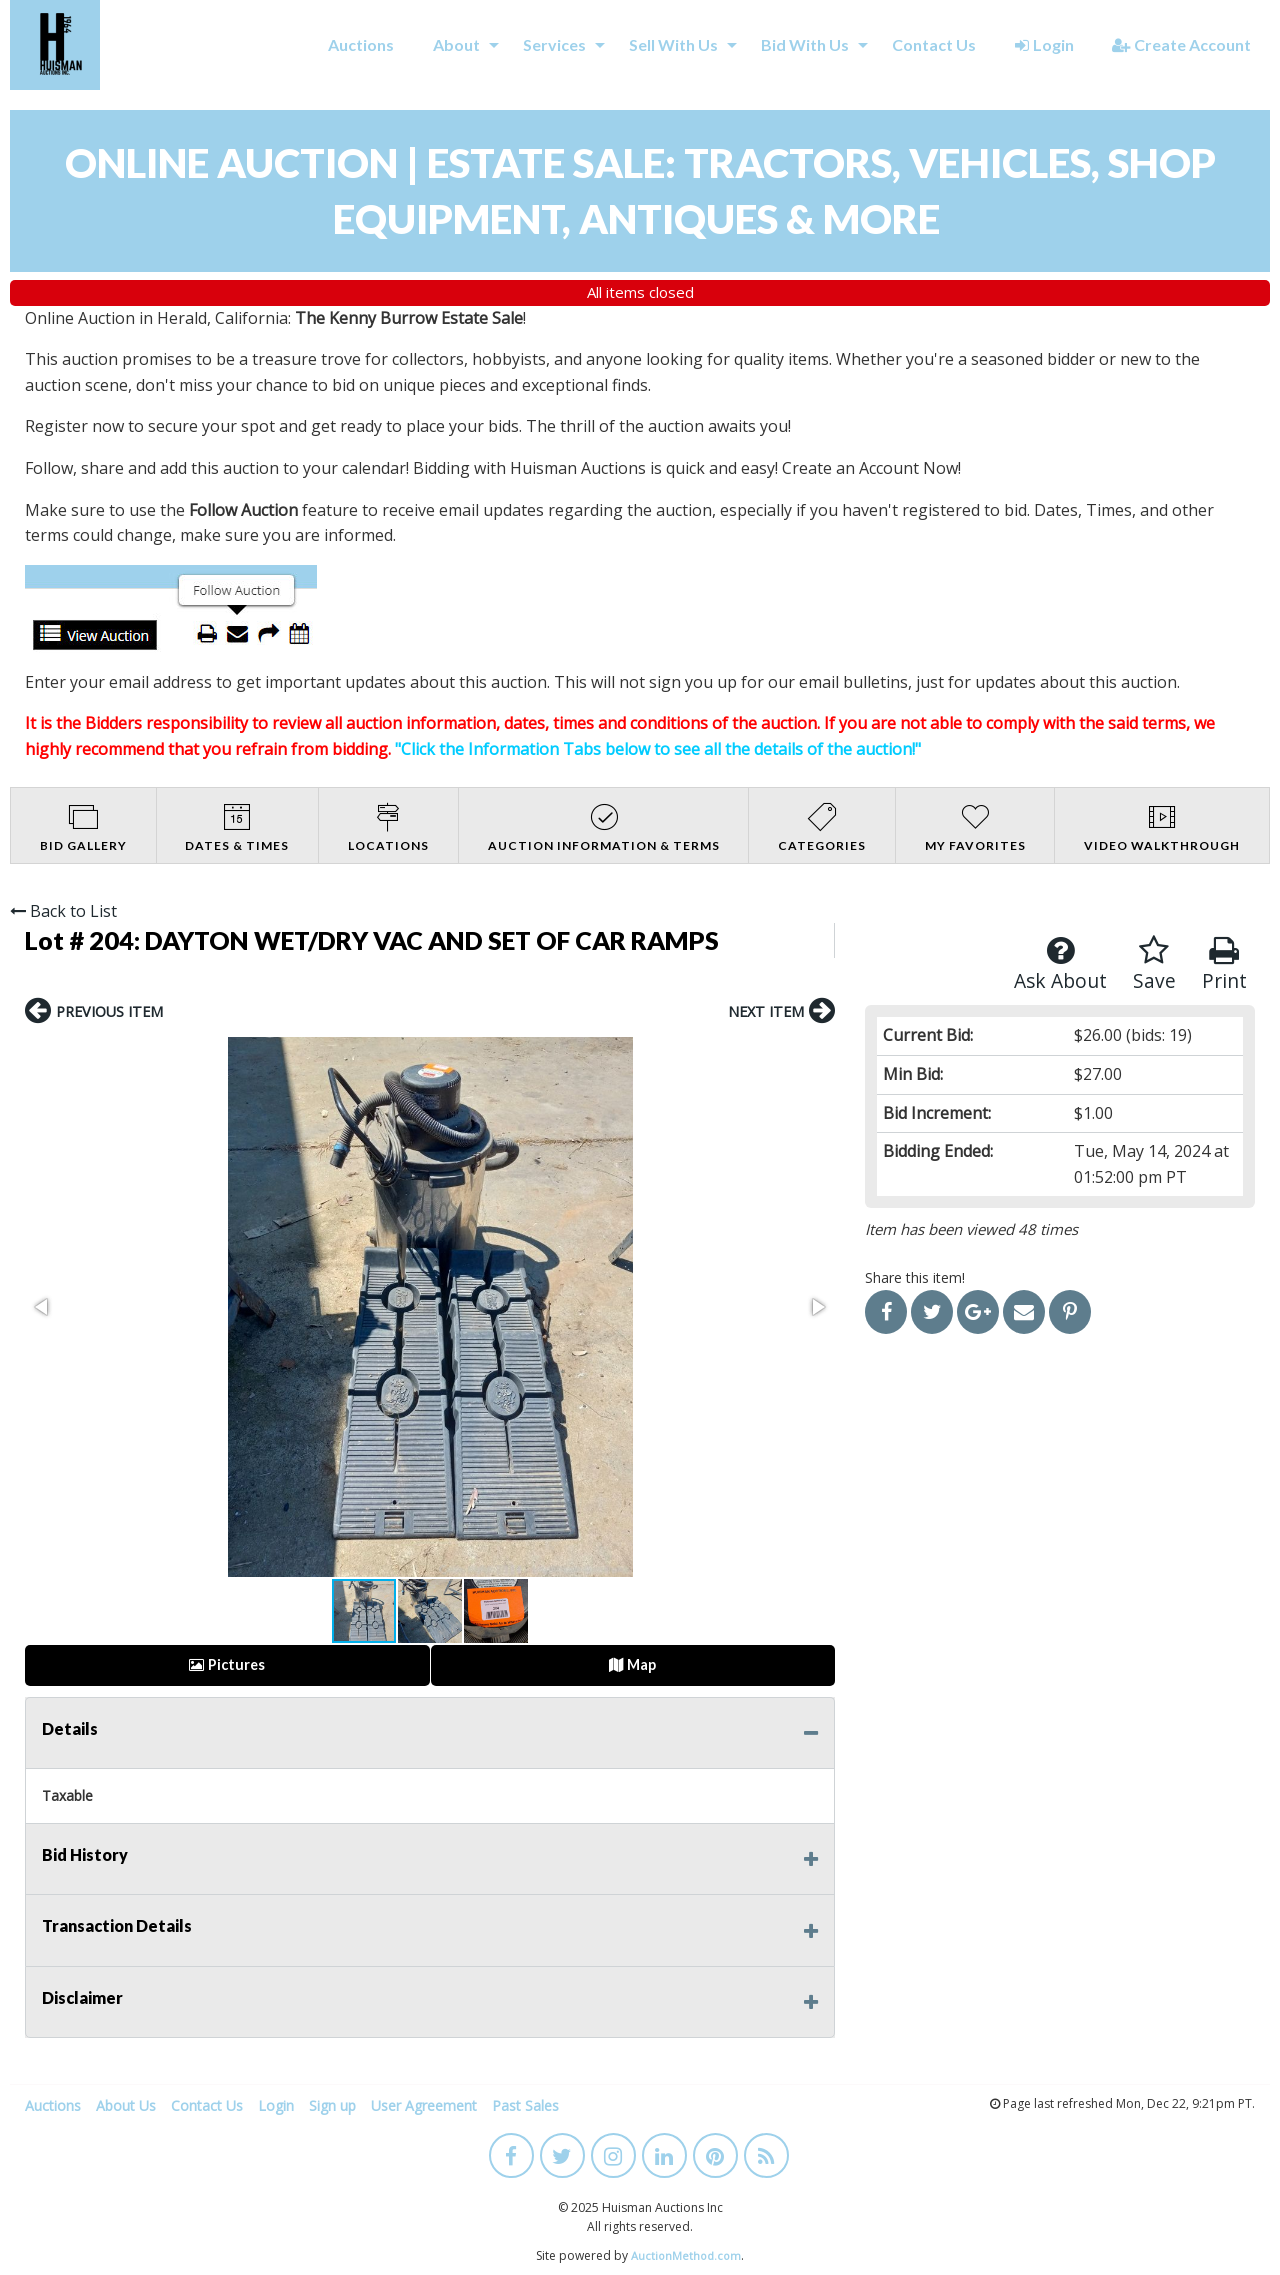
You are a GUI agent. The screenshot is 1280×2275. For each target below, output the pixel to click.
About (456, 44)
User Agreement (424, 2105)
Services (554, 44)
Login (1044, 44)
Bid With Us (805, 44)
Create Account (1181, 44)
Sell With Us (673, 44)
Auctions (361, 44)
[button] (43, 1307)
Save (1154, 964)
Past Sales (525, 2105)
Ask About (1060, 964)
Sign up (332, 2105)
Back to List (63, 911)
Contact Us (934, 44)
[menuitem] (361, 45)
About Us (126, 2105)
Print (1224, 964)
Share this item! (915, 1277)
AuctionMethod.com (686, 2255)
